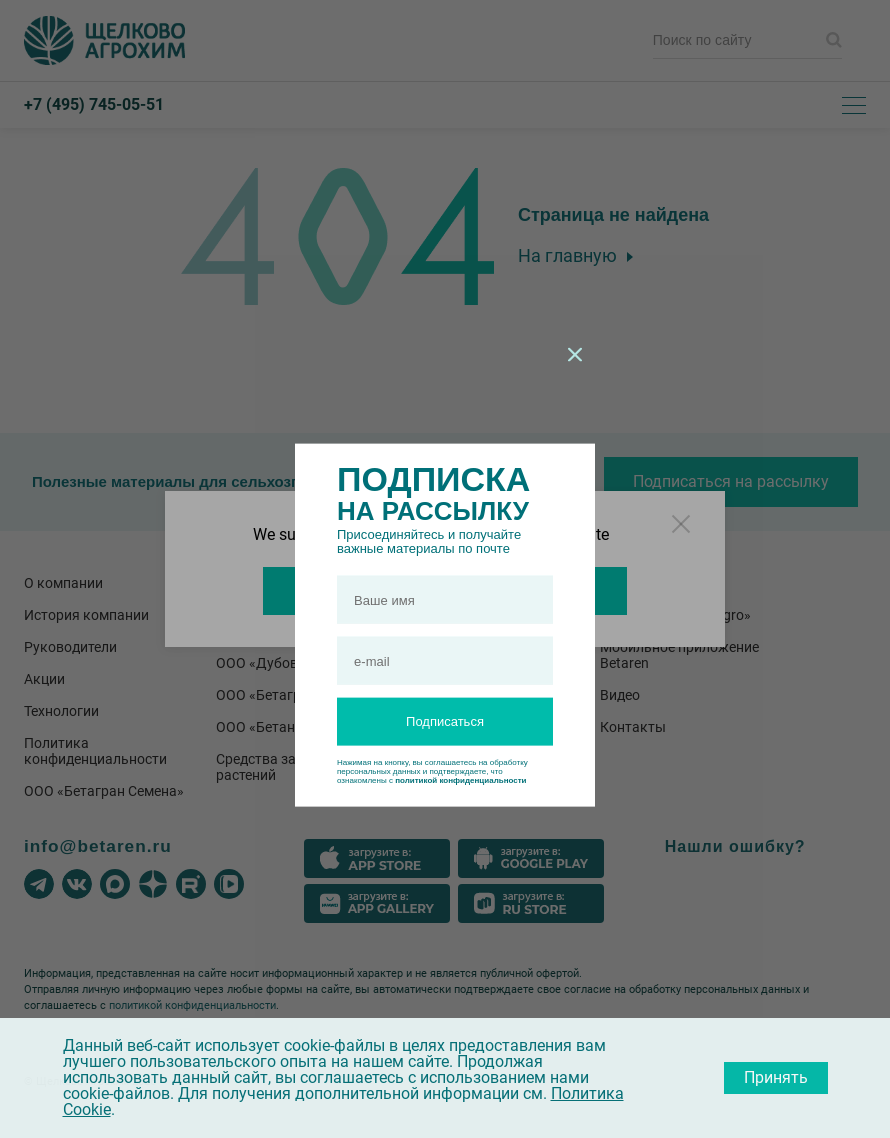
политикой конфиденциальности (460, 780)
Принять (776, 1077)
